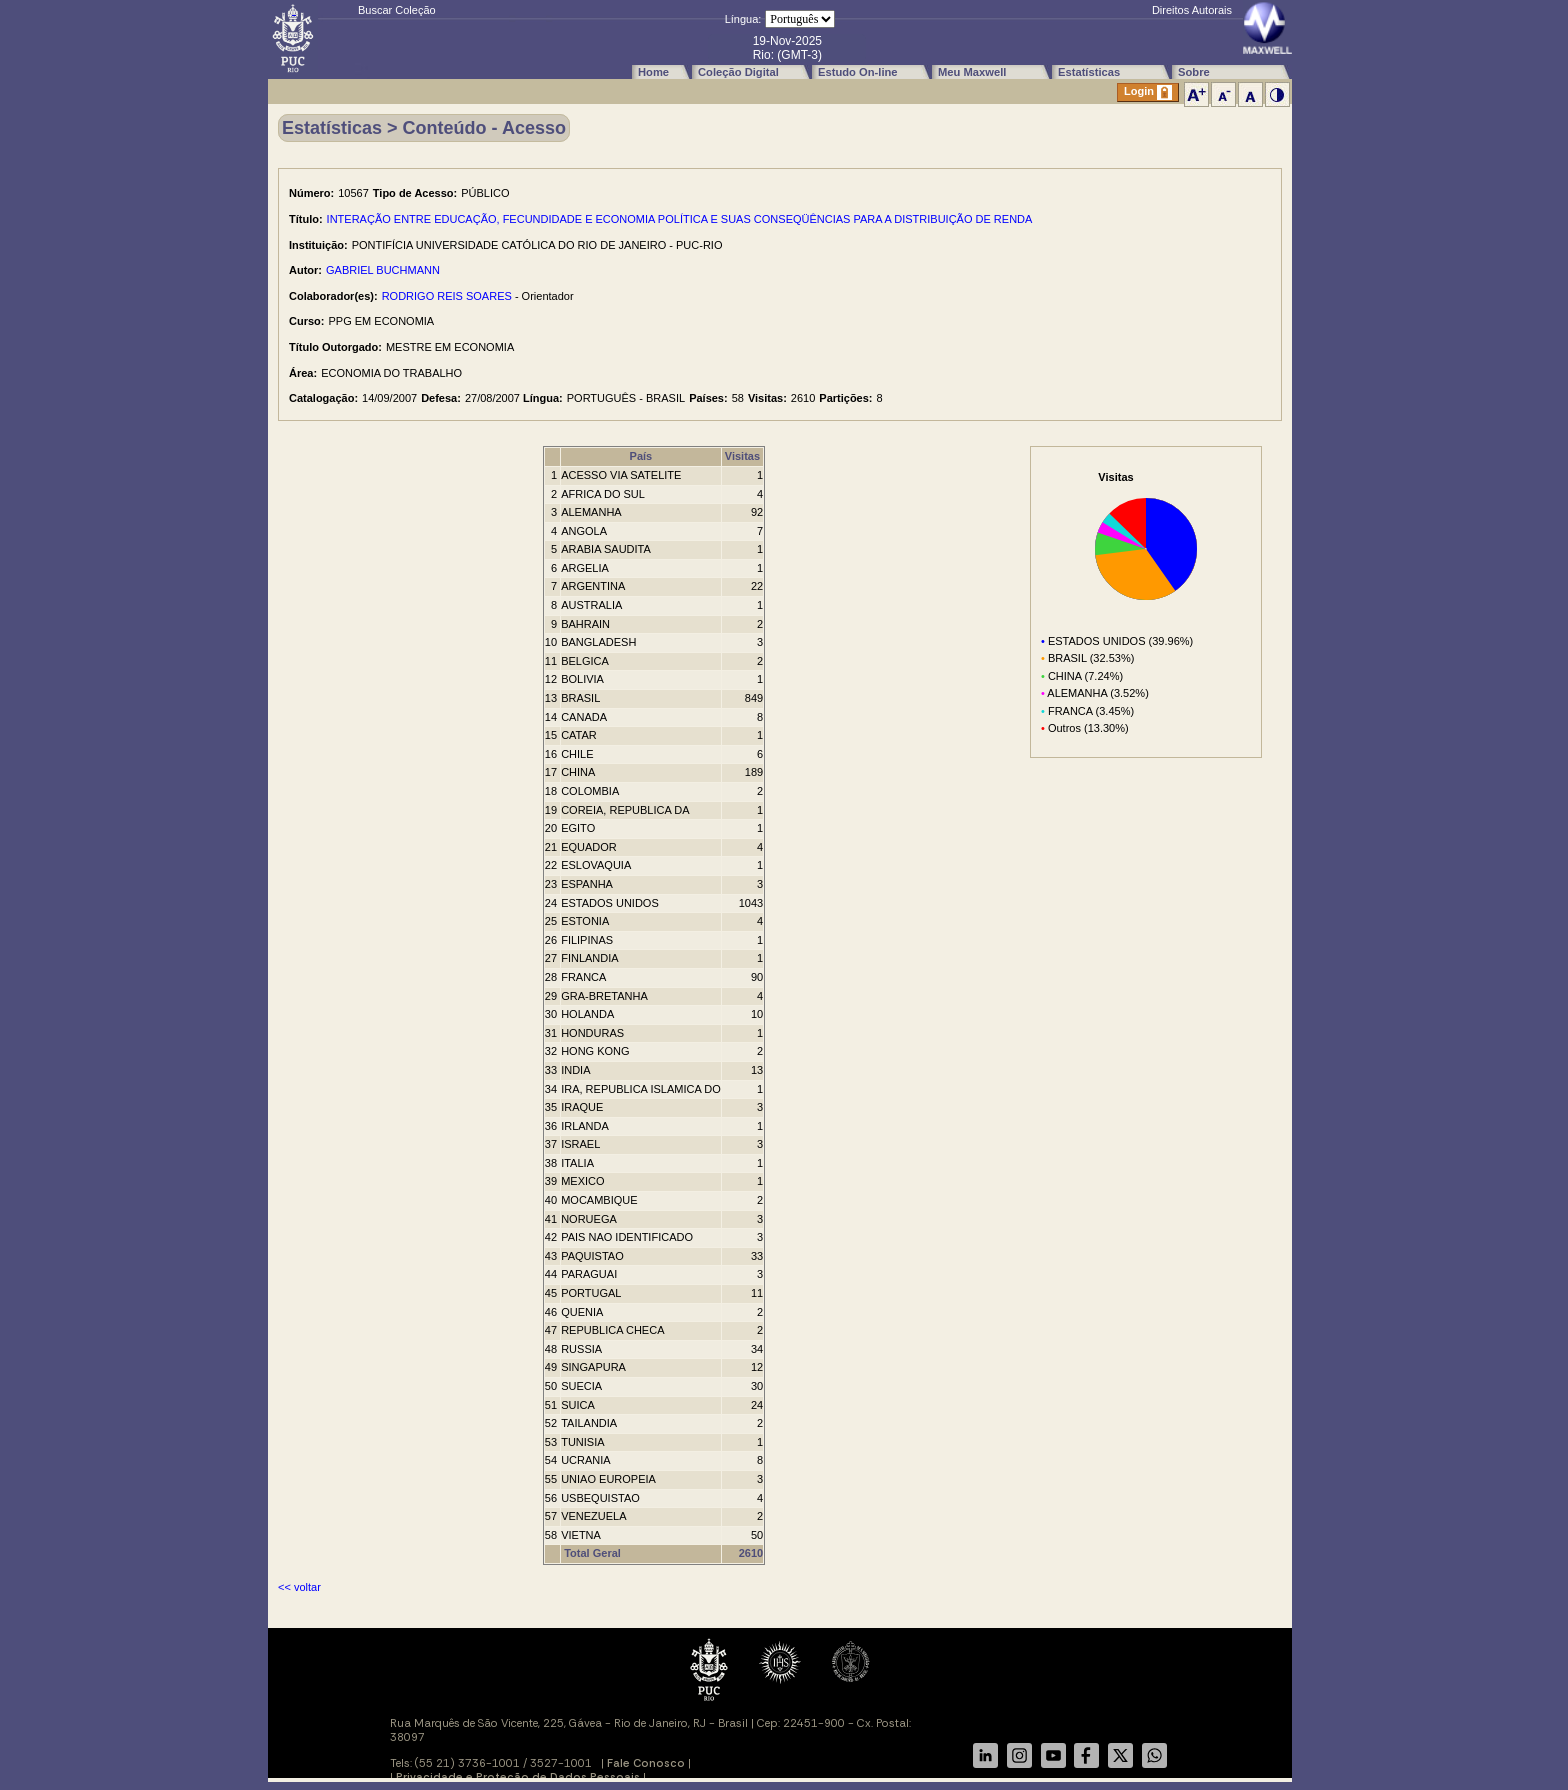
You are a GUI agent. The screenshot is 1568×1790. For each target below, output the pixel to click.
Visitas (742, 456)
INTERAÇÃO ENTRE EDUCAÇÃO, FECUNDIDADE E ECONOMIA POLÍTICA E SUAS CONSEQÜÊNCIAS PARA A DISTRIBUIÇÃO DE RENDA (680, 219)
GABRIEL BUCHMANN (383, 270)
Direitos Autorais (1192, 10)
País (641, 456)
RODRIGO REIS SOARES (447, 296)
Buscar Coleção (397, 10)
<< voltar (299, 1587)
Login (1148, 92)
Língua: (743, 19)
